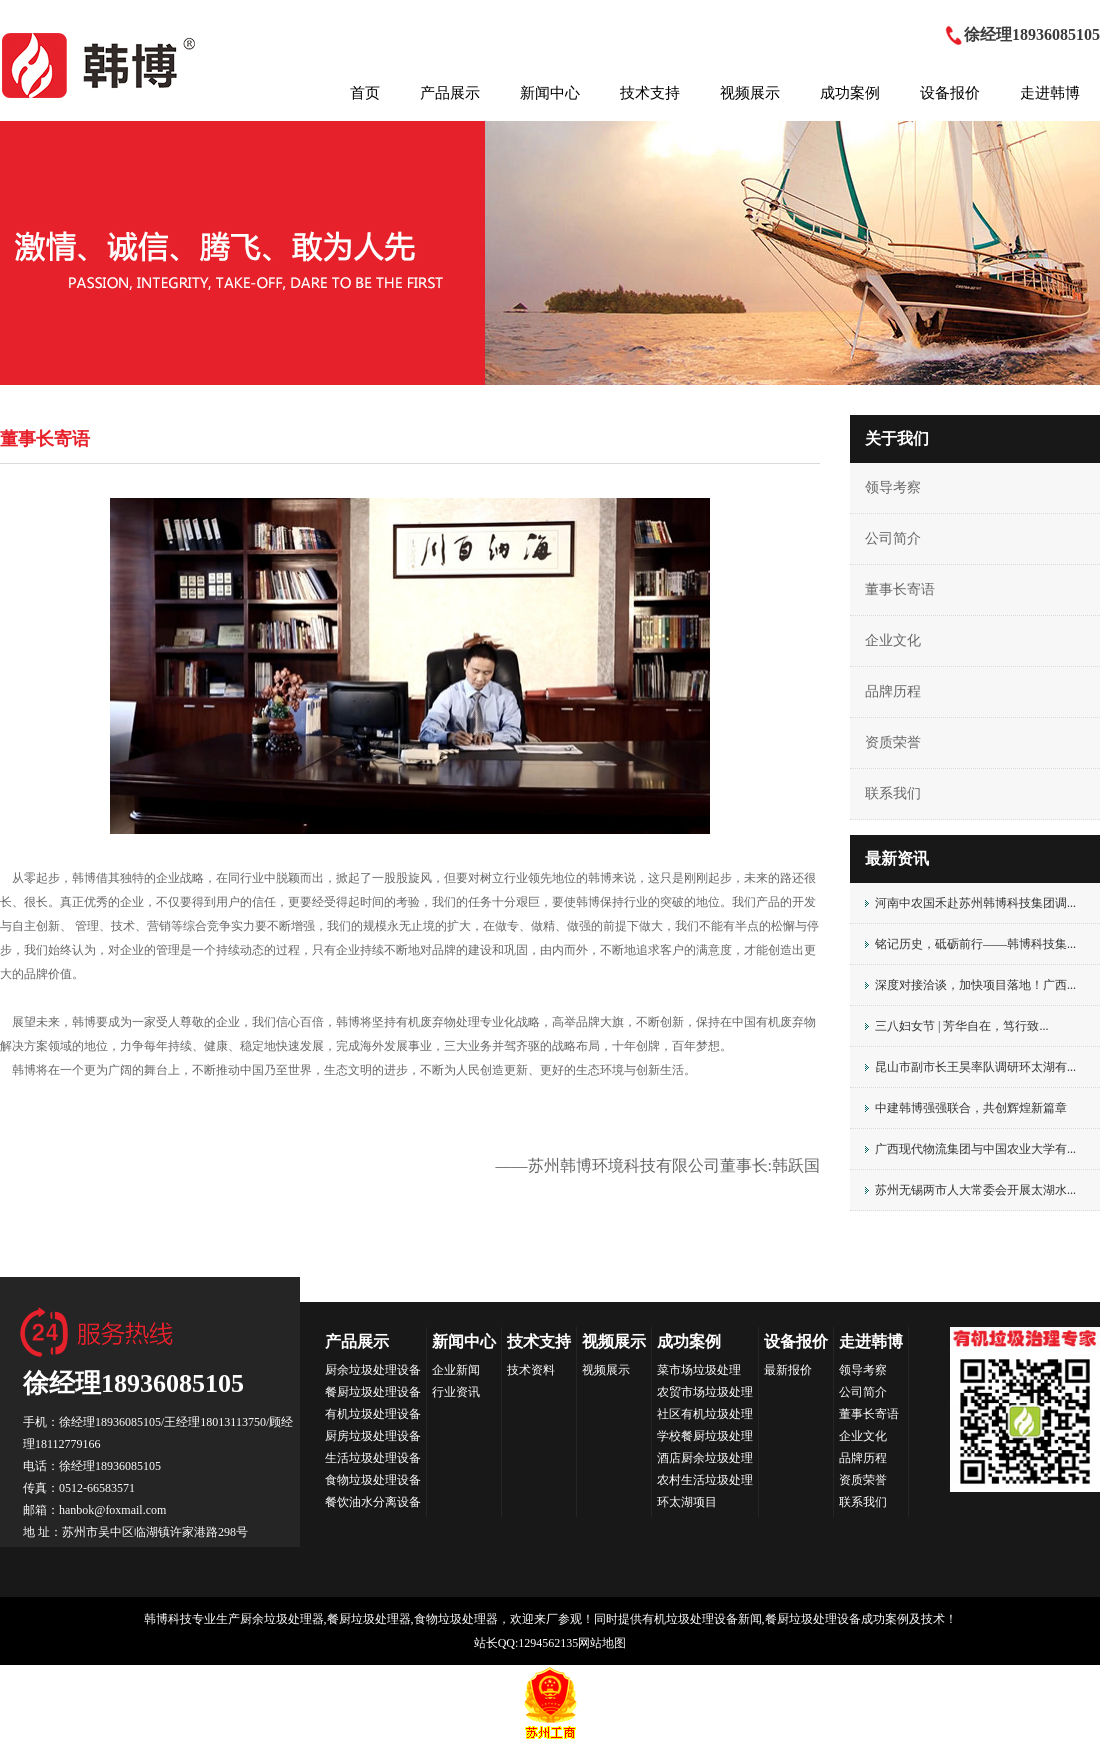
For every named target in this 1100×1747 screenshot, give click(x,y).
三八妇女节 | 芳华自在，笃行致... (961, 1026)
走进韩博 (1050, 93)
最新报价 (788, 1370)
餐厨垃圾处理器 (369, 1619)
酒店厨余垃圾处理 (705, 1458)
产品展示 (450, 93)
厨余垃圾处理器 (282, 1619)
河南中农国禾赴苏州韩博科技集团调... (975, 903)
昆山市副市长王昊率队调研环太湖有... (975, 1067)
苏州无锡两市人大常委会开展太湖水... (975, 1190)
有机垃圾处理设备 (373, 1414)
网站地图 (602, 1643)
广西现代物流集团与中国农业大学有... (975, 1149)
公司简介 (893, 538)
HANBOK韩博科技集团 (100, 65)
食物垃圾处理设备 (373, 1480)
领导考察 (893, 487)
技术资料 (531, 1370)
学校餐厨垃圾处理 (705, 1436)
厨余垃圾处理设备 (373, 1370)
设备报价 (950, 93)
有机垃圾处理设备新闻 (702, 1619)
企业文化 (893, 640)
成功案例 (850, 93)
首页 (365, 93)
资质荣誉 (893, 742)
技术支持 (650, 93)
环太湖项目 (687, 1502)
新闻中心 (550, 93)
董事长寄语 (900, 589)
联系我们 (893, 793)
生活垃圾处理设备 (373, 1458)
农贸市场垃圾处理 (705, 1392)
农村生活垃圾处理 (705, 1480)
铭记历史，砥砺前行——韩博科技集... (975, 944)
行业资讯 (456, 1392)
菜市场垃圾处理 (699, 1370)
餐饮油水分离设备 (373, 1502)
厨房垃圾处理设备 (373, 1436)
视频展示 (750, 93)
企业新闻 (456, 1370)
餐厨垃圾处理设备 (373, 1392)
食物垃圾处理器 (456, 1619)
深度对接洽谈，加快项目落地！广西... (975, 985)
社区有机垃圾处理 (705, 1414)
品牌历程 (893, 691)
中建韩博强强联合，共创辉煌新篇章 (971, 1108)
